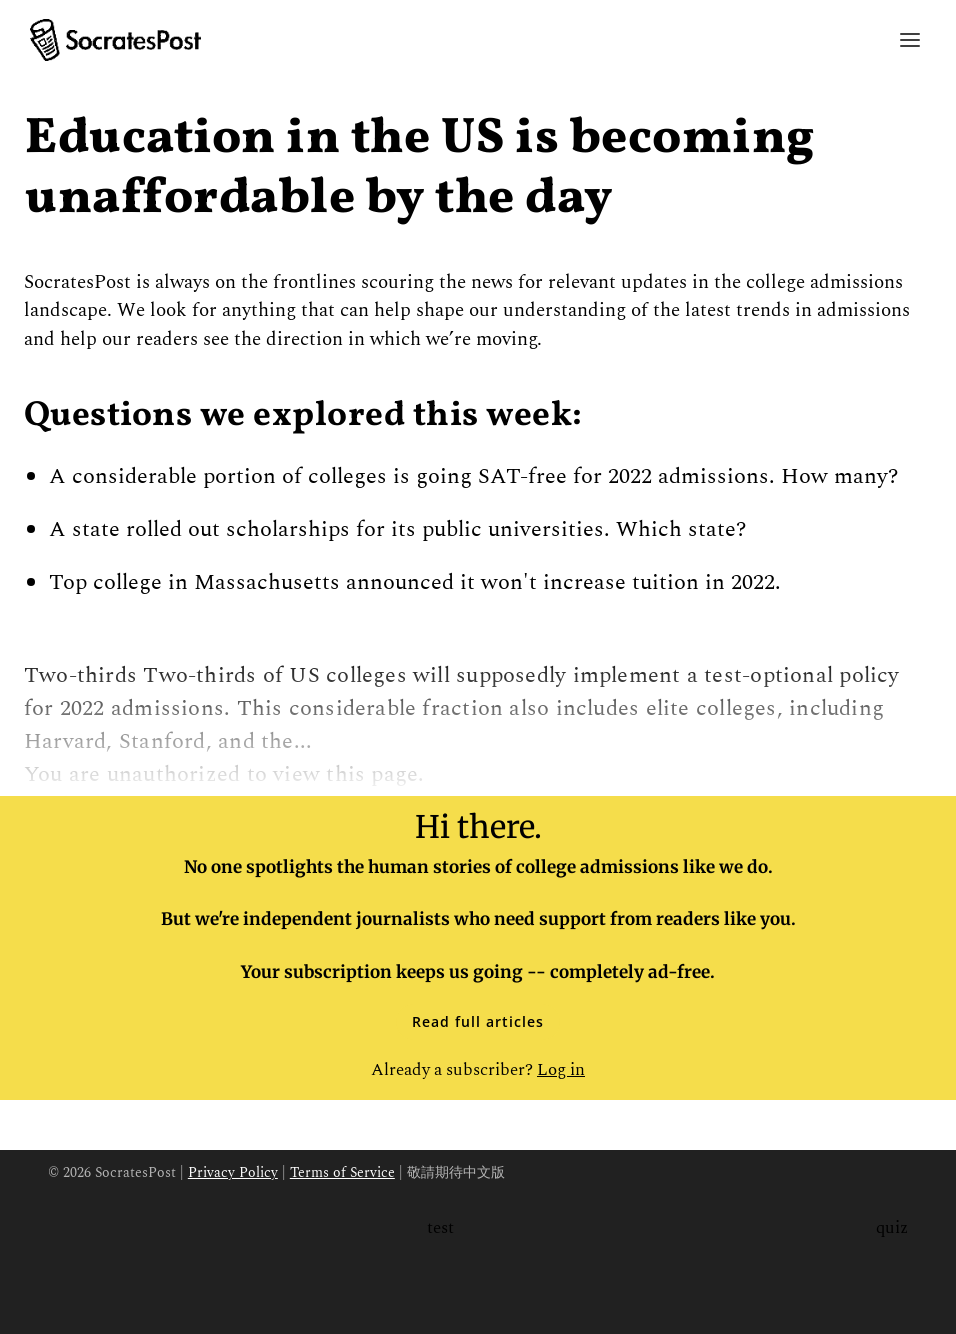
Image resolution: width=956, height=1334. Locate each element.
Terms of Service (342, 1172)
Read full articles (478, 1021)
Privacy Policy (233, 1172)
